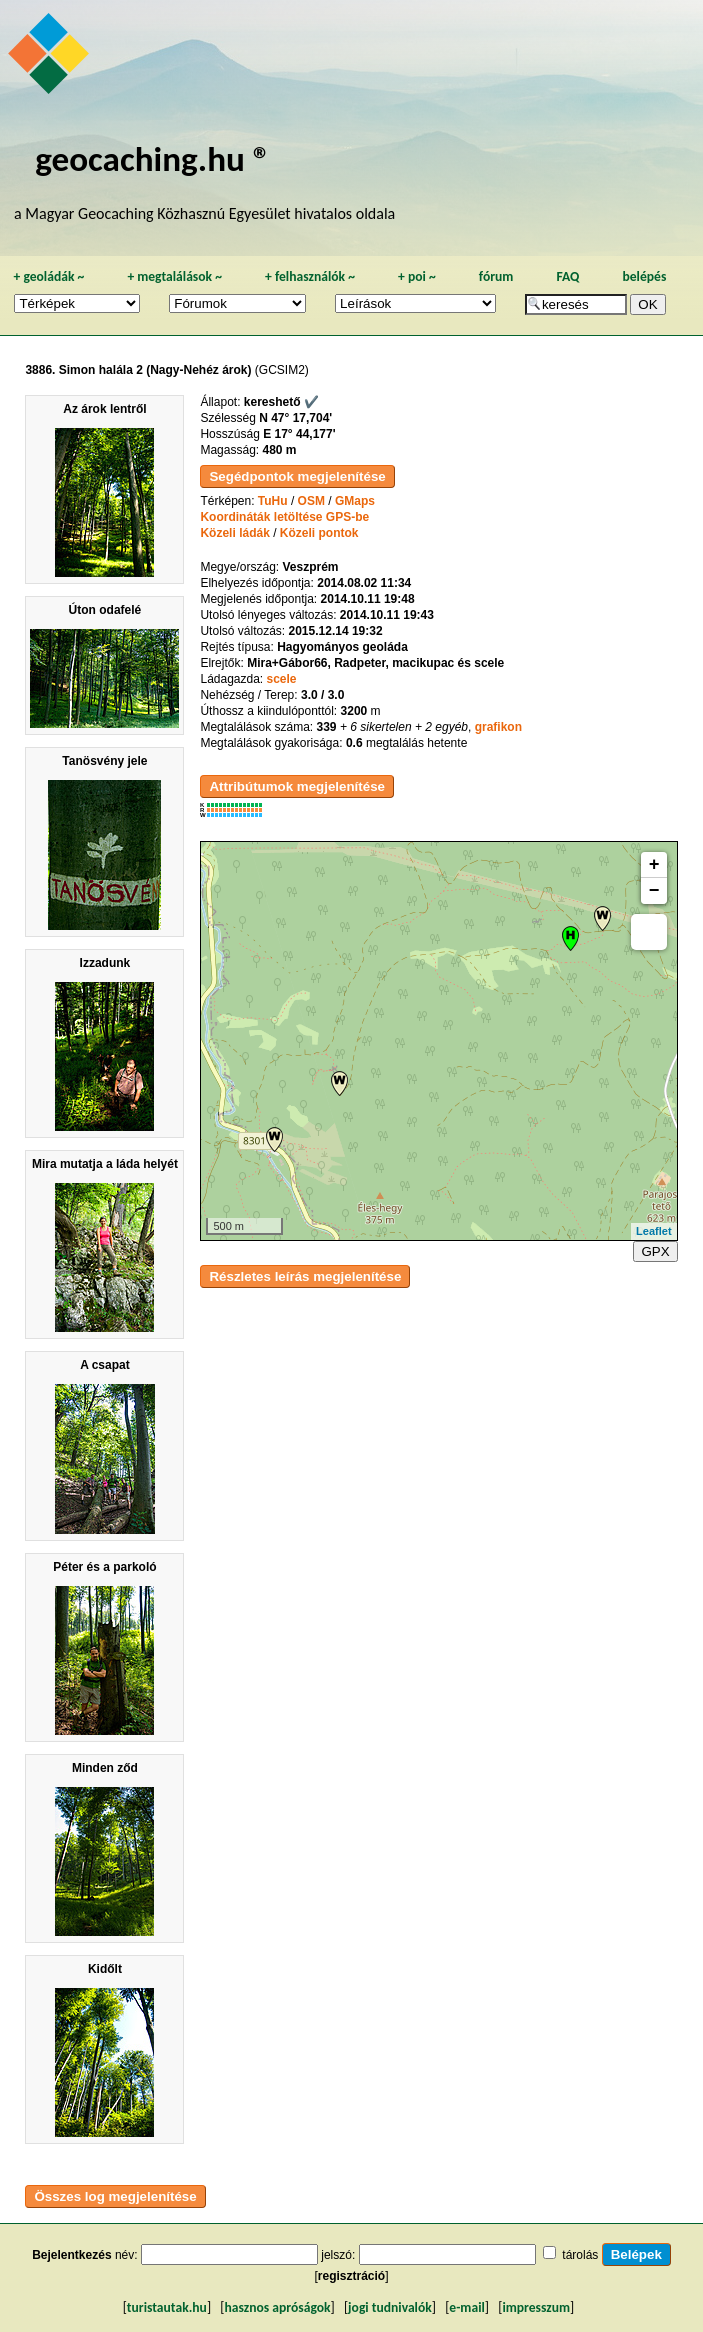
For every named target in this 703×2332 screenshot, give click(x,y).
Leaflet (653, 1231)
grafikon (498, 727)
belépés (644, 276)
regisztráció (351, 2276)
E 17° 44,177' (299, 434)
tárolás (580, 2255)
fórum (496, 276)
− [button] (654, 891)
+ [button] (654, 865)
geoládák (48, 276)
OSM (311, 501)
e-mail (466, 2307)
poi (417, 276)
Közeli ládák (234, 533)
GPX (655, 1251)
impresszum (536, 2307)
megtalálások (174, 276)
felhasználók (310, 276)
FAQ (567, 276)
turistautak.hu (167, 2307)
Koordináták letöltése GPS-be (284, 517)
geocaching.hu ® (153, 158)
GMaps (355, 501)
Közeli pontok (319, 533)
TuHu (273, 501)
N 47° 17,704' (295, 418)
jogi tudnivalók (390, 2307)
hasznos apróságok (277, 2307)
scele (282, 679)
